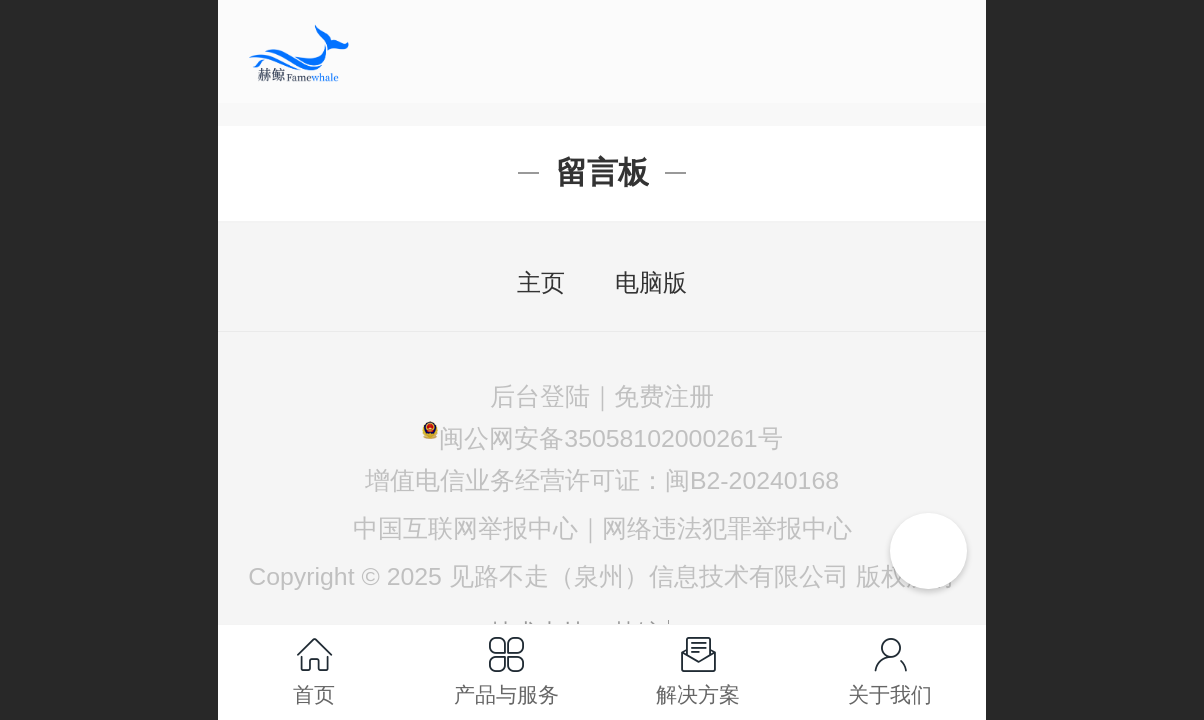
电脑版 (651, 283)
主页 (541, 283)
